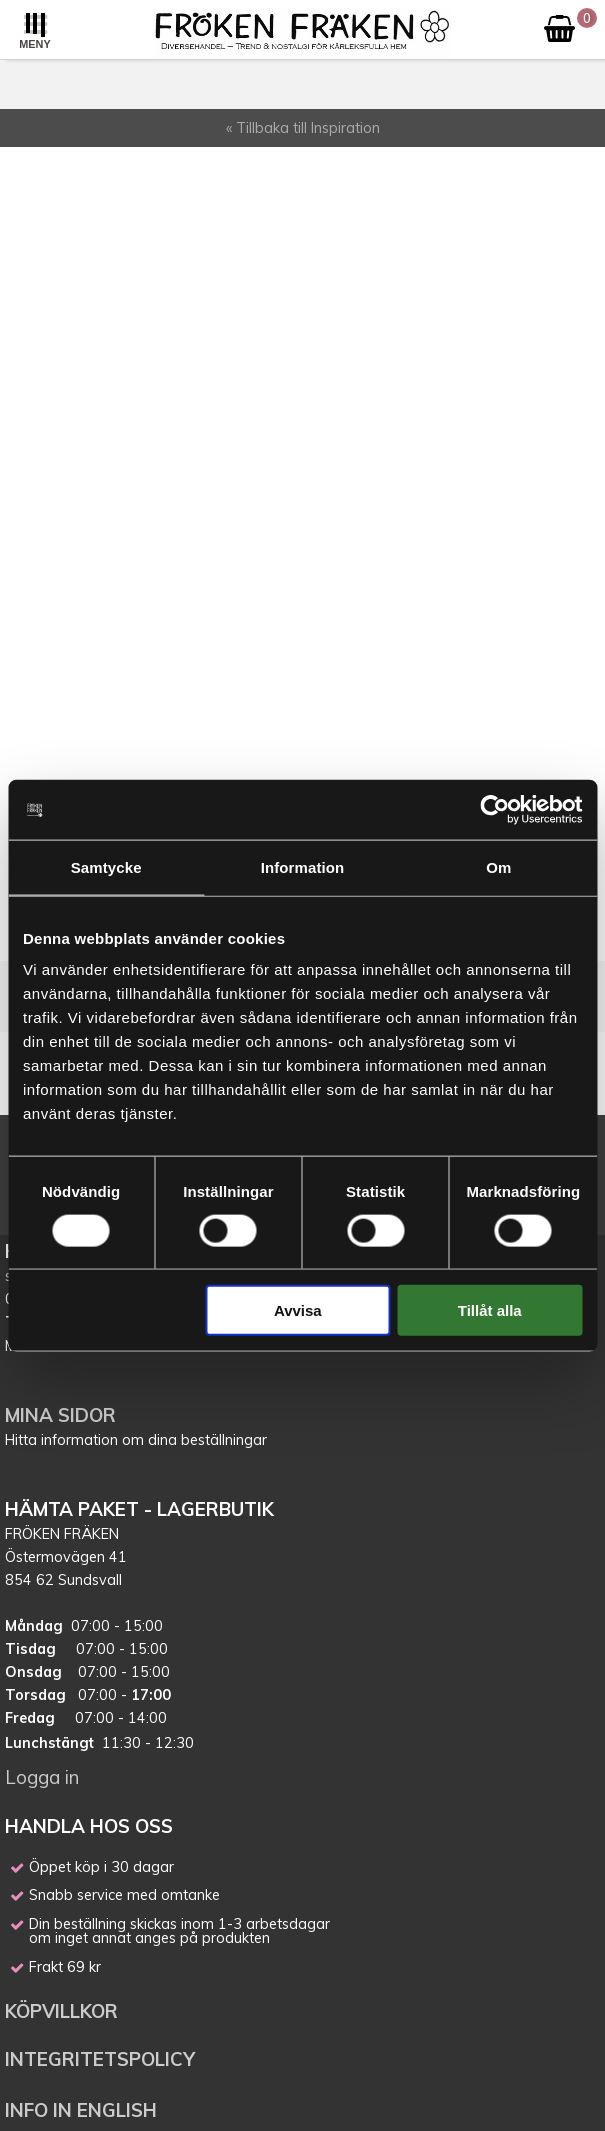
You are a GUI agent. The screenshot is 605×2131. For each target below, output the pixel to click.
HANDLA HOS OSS (89, 1826)
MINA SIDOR (60, 1415)
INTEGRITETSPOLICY (100, 2059)
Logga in (42, 1777)
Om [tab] (498, 866)
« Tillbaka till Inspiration (303, 128)
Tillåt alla (490, 1310)
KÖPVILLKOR (64, 2011)
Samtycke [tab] (106, 866)
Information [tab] (303, 866)
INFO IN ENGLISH (81, 2110)
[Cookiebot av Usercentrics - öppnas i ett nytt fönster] (494, 809)
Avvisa (298, 1310)
